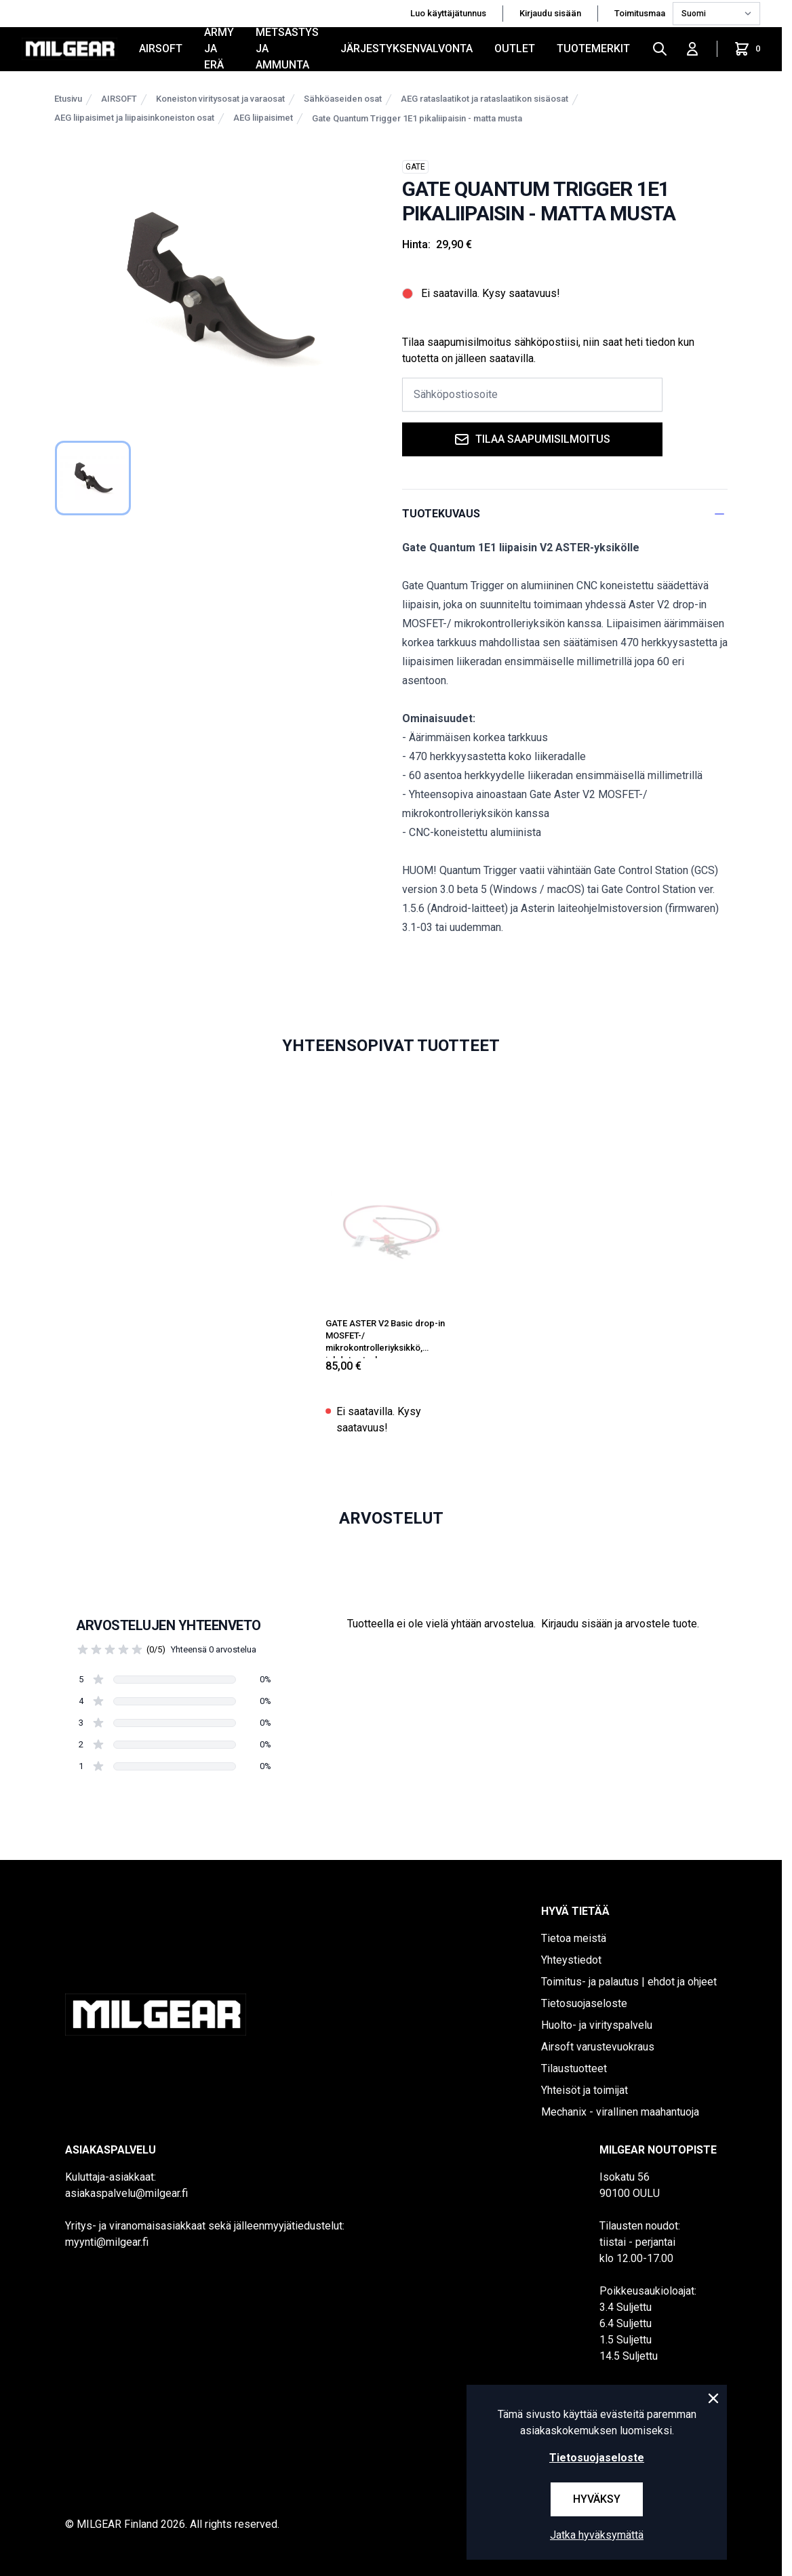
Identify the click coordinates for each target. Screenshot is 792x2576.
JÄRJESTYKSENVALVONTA (406, 48)
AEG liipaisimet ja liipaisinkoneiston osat (134, 118)
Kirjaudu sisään (550, 13)
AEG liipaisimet (263, 118)
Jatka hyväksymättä (597, 2535)
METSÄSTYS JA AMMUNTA (287, 49)
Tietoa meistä (573, 1938)
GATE (415, 167)
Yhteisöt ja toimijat (584, 2090)
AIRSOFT (160, 48)
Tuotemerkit (593, 48)
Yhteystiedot (571, 1960)
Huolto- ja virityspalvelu (596, 2025)
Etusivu (68, 99)
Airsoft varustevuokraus (597, 2046)
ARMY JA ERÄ (219, 49)
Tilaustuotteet (574, 2068)
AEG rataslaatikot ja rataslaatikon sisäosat (484, 99)
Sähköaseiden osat (343, 99)
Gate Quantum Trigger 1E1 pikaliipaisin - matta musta (417, 118)
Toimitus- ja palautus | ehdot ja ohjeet (629, 1981)
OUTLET (514, 48)
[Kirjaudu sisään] (692, 48)
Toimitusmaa (640, 13)
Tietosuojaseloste (584, 2003)
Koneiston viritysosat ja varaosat (220, 99)
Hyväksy (596, 2499)
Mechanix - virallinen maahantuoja (620, 2111)
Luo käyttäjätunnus (448, 13)
